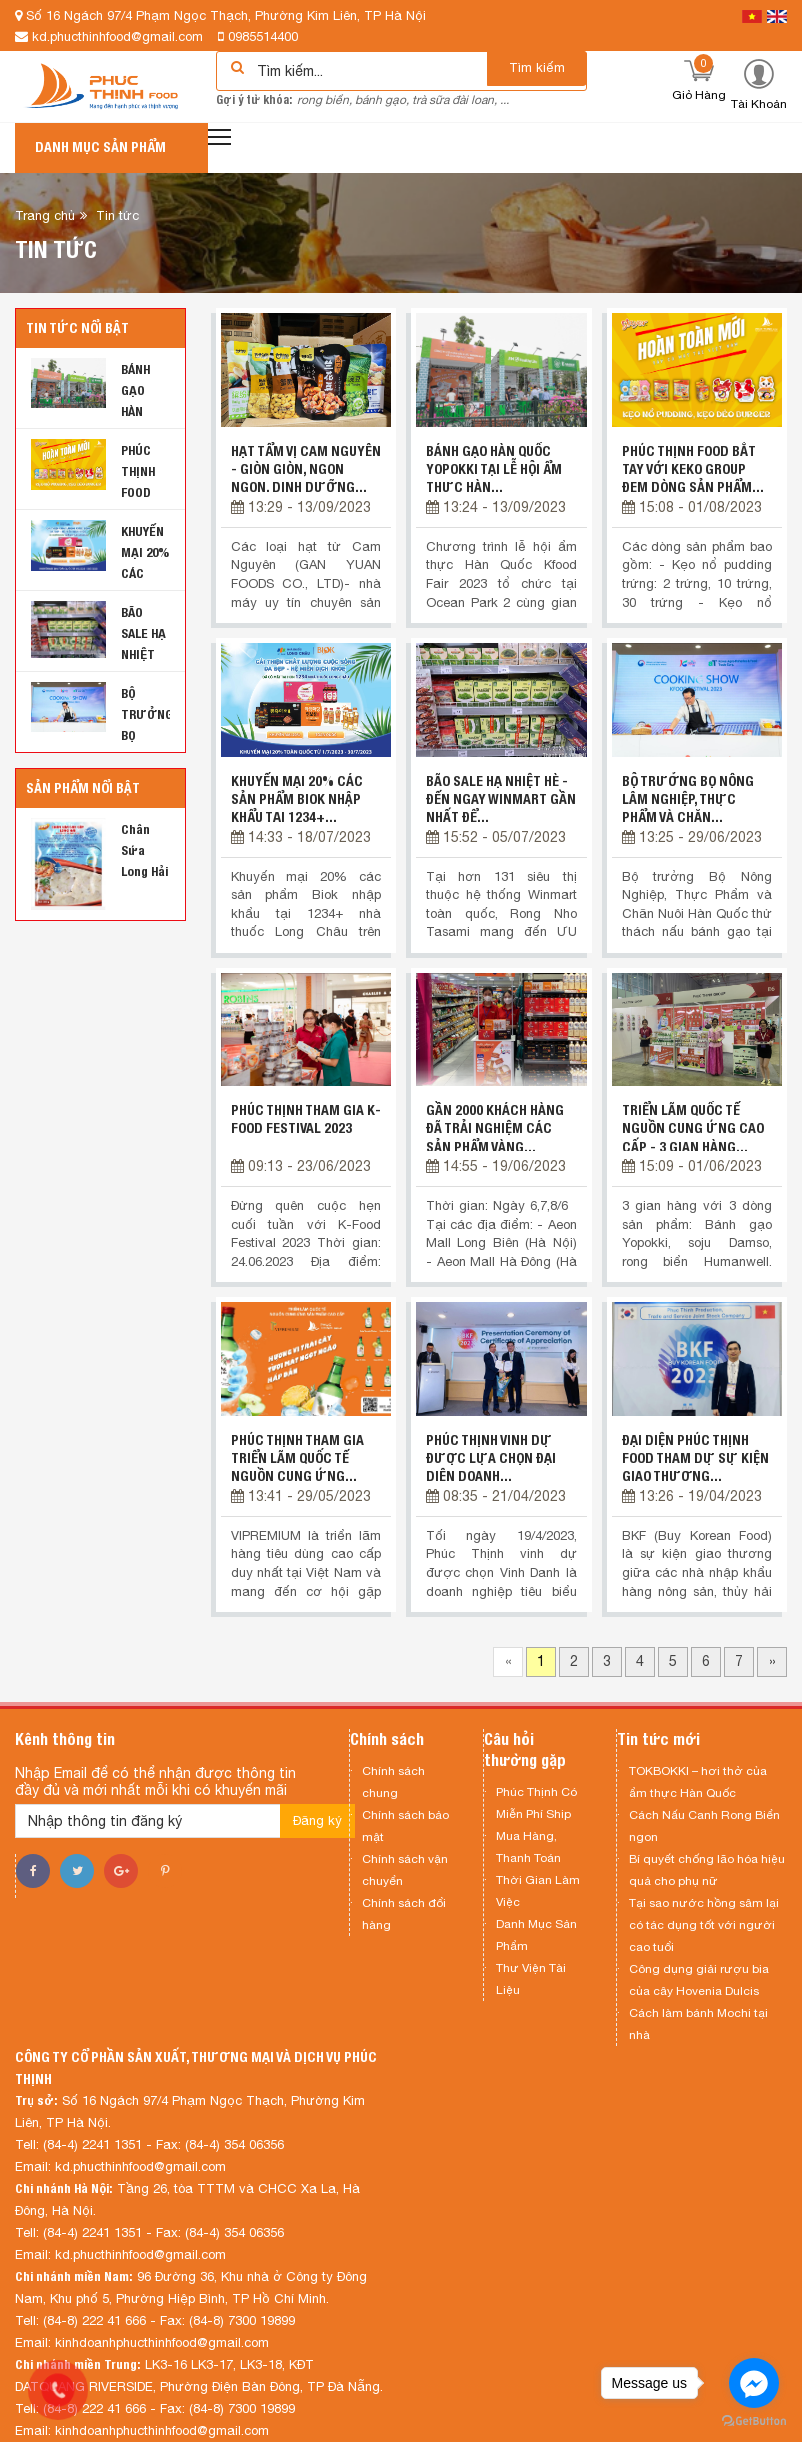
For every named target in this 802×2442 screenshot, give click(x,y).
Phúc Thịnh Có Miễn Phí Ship (536, 1803)
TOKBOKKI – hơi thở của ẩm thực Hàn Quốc (698, 1782)
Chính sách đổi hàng (404, 1914)
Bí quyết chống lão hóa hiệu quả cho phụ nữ (707, 1870)
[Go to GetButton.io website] (754, 2421)
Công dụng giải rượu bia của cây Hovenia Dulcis (699, 1980)
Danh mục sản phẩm (100, 147)
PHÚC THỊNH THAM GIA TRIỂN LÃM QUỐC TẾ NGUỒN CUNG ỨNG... (297, 1458)
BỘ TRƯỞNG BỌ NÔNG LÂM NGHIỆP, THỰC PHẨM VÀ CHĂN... (688, 799)
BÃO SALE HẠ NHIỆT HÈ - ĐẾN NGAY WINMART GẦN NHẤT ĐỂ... (501, 799)
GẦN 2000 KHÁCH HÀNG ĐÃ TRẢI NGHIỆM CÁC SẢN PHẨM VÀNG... (495, 1128)
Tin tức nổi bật (77, 328)
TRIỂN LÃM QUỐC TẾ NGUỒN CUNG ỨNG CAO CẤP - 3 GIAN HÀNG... (693, 1128)
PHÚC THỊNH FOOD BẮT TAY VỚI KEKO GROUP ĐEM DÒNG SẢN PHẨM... (693, 469)
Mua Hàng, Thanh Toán (528, 1847)
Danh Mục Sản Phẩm (536, 1935)
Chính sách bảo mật (405, 1826)
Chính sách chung (393, 1782)
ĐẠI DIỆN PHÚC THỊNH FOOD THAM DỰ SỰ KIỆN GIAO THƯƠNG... (695, 1458)
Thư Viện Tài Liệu (531, 1979)
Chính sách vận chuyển (405, 1870)
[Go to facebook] (754, 2383)
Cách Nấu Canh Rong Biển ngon (704, 1826)
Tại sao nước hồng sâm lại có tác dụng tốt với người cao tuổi (704, 1925)
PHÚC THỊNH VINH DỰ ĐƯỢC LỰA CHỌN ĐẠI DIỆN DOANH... (491, 1458)
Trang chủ (45, 215)
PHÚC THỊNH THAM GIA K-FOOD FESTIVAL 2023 (306, 1119)
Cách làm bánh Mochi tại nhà (698, 2024)
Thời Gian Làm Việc (538, 1891)
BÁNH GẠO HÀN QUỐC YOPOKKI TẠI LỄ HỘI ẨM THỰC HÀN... (494, 469)
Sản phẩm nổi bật (83, 788)
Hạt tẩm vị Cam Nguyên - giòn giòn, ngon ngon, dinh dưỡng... (306, 469)
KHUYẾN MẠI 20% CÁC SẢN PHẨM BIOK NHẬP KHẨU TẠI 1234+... (297, 799)
